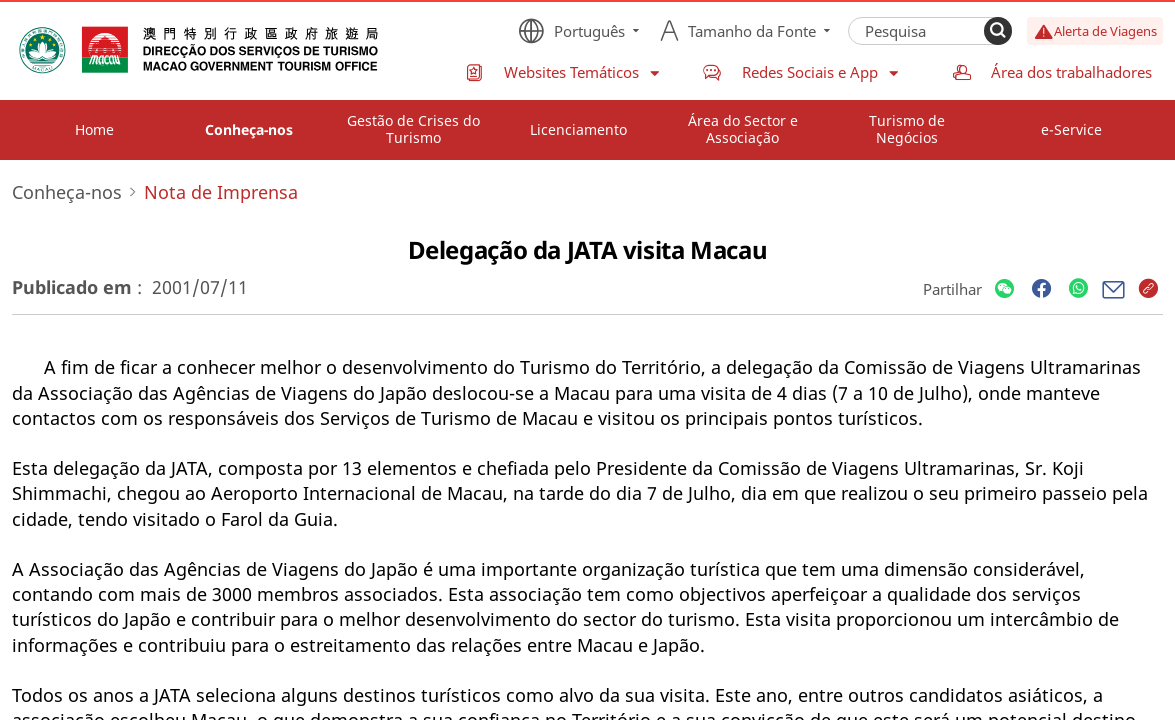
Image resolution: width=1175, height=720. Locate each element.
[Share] (1004, 289)
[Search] (998, 31)
